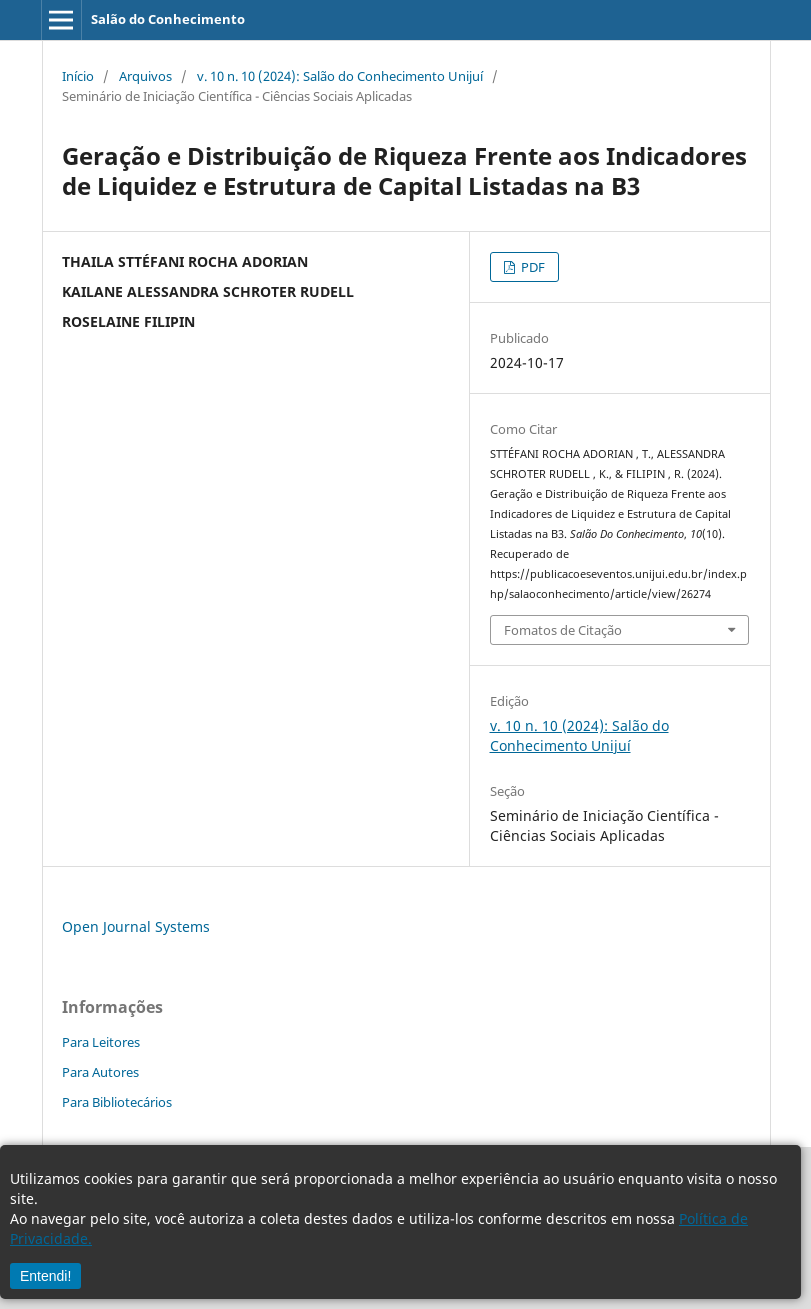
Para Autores (100, 1072)
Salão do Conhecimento (168, 19)
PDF (531, 267)
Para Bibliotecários (117, 1102)
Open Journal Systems (136, 926)
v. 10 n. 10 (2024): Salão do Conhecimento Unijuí (340, 76)
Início (78, 76)
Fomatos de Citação (563, 630)
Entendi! (45, 1276)
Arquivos (145, 76)
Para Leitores (101, 1042)
